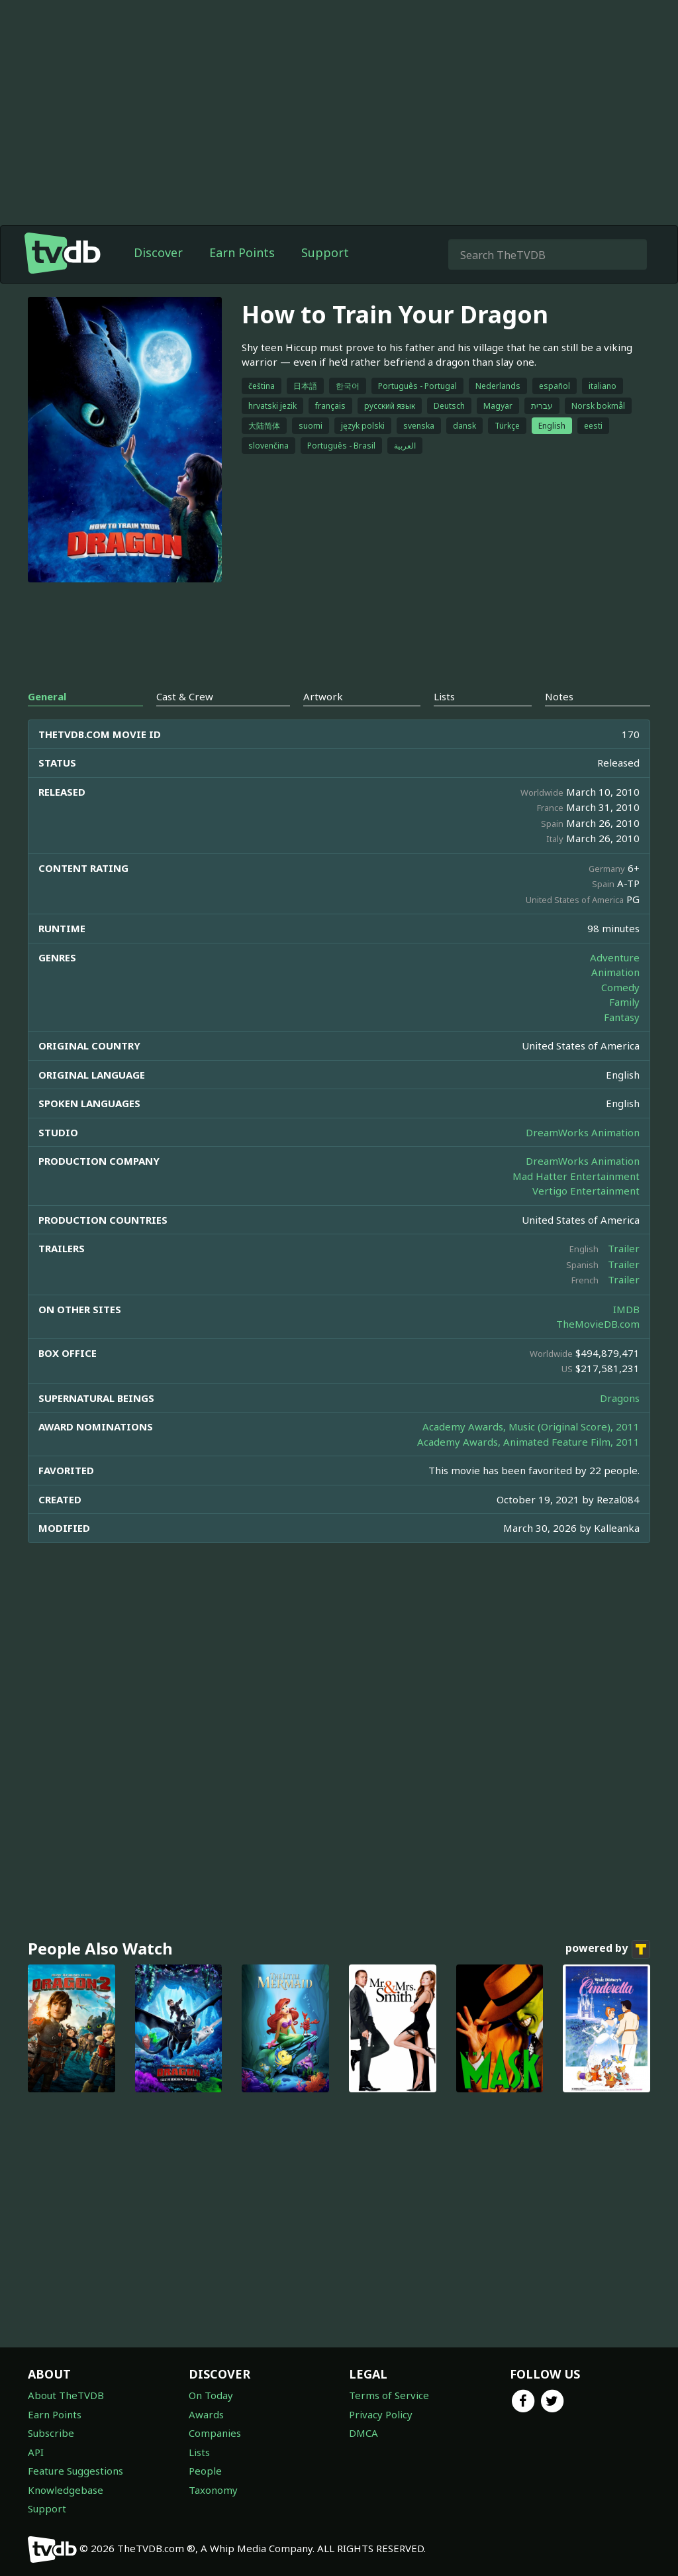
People (205, 2470)
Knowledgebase (65, 2489)
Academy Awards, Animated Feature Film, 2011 (528, 1441)
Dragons (620, 1398)
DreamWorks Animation (583, 1132)
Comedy (620, 987)
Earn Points (242, 252)
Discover (158, 252)
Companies (215, 2433)
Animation (615, 972)
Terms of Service (389, 2395)
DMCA (363, 2433)
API (36, 2452)
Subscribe (51, 2433)
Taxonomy (213, 2489)
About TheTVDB (66, 2395)
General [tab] (47, 696)
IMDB (626, 1309)
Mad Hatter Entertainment (576, 1176)
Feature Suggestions (75, 2470)
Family (624, 1001)
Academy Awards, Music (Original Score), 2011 (531, 1426)
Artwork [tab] (323, 696)
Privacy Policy (380, 2414)
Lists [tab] (444, 696)
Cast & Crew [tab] (184, 696)
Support (325, 252)
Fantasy (622, 1017)
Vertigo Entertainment (586, 1190)
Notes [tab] (559, 696)
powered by (607, 1949)
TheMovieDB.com (598, 1323)
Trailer (624, 1248)
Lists (199, 2452)
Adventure (615, 957)
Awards (206, 2414)
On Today (211, 2395)
